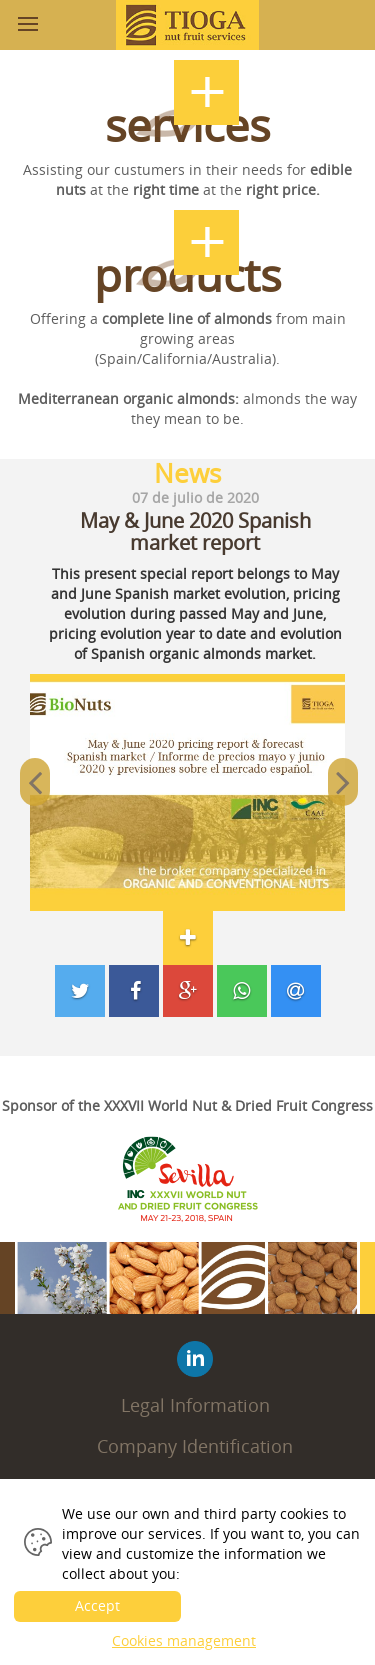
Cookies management (184, 1640)
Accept (97, 1605)
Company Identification (195, 1446)
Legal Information (195, 1405)
